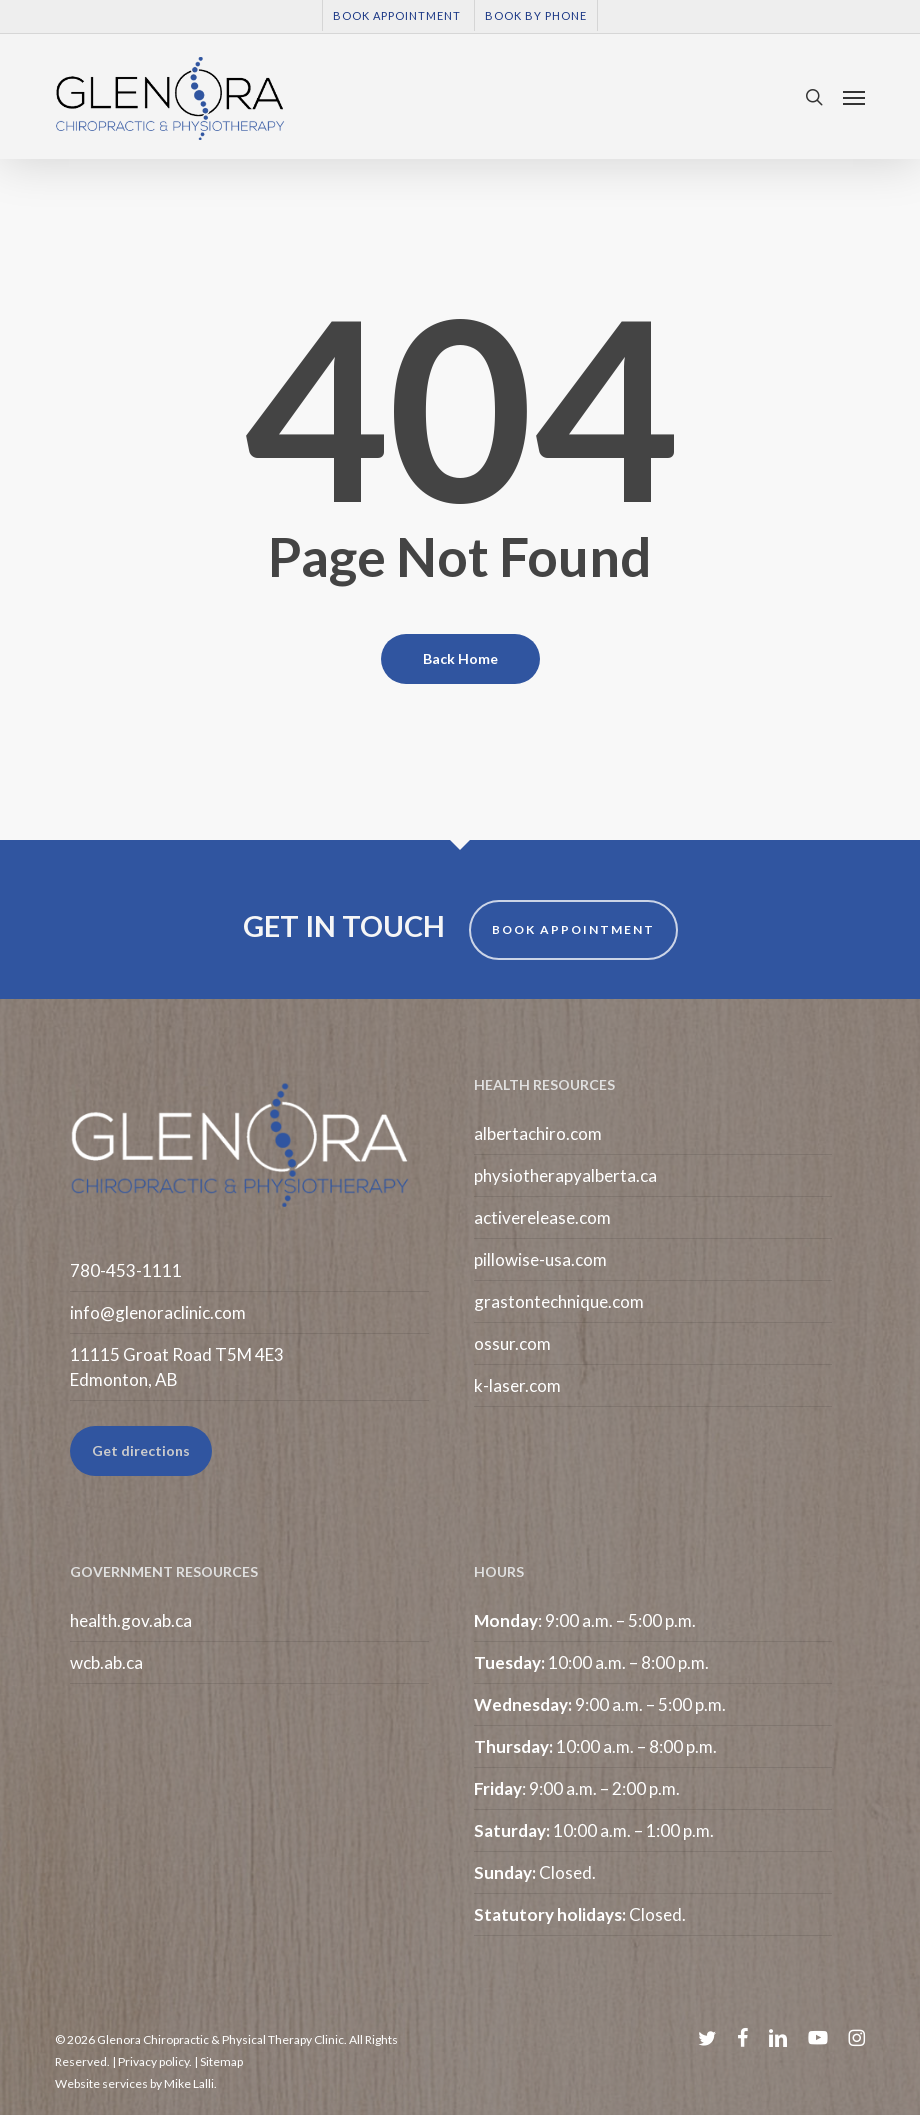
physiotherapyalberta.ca (565, 1175)
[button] (854, 97)
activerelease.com (542, 1217)
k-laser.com (517, 1385)
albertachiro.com (538, 1133)
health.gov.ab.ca (131, 1620)
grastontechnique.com (559, 1301)
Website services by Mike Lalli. (136, 2083)
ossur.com (512, 1343)
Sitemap (221, 2061)
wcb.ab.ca (106, 1662)
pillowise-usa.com (540, 1259)
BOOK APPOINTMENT (573, 929)
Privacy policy (153, 2061)
